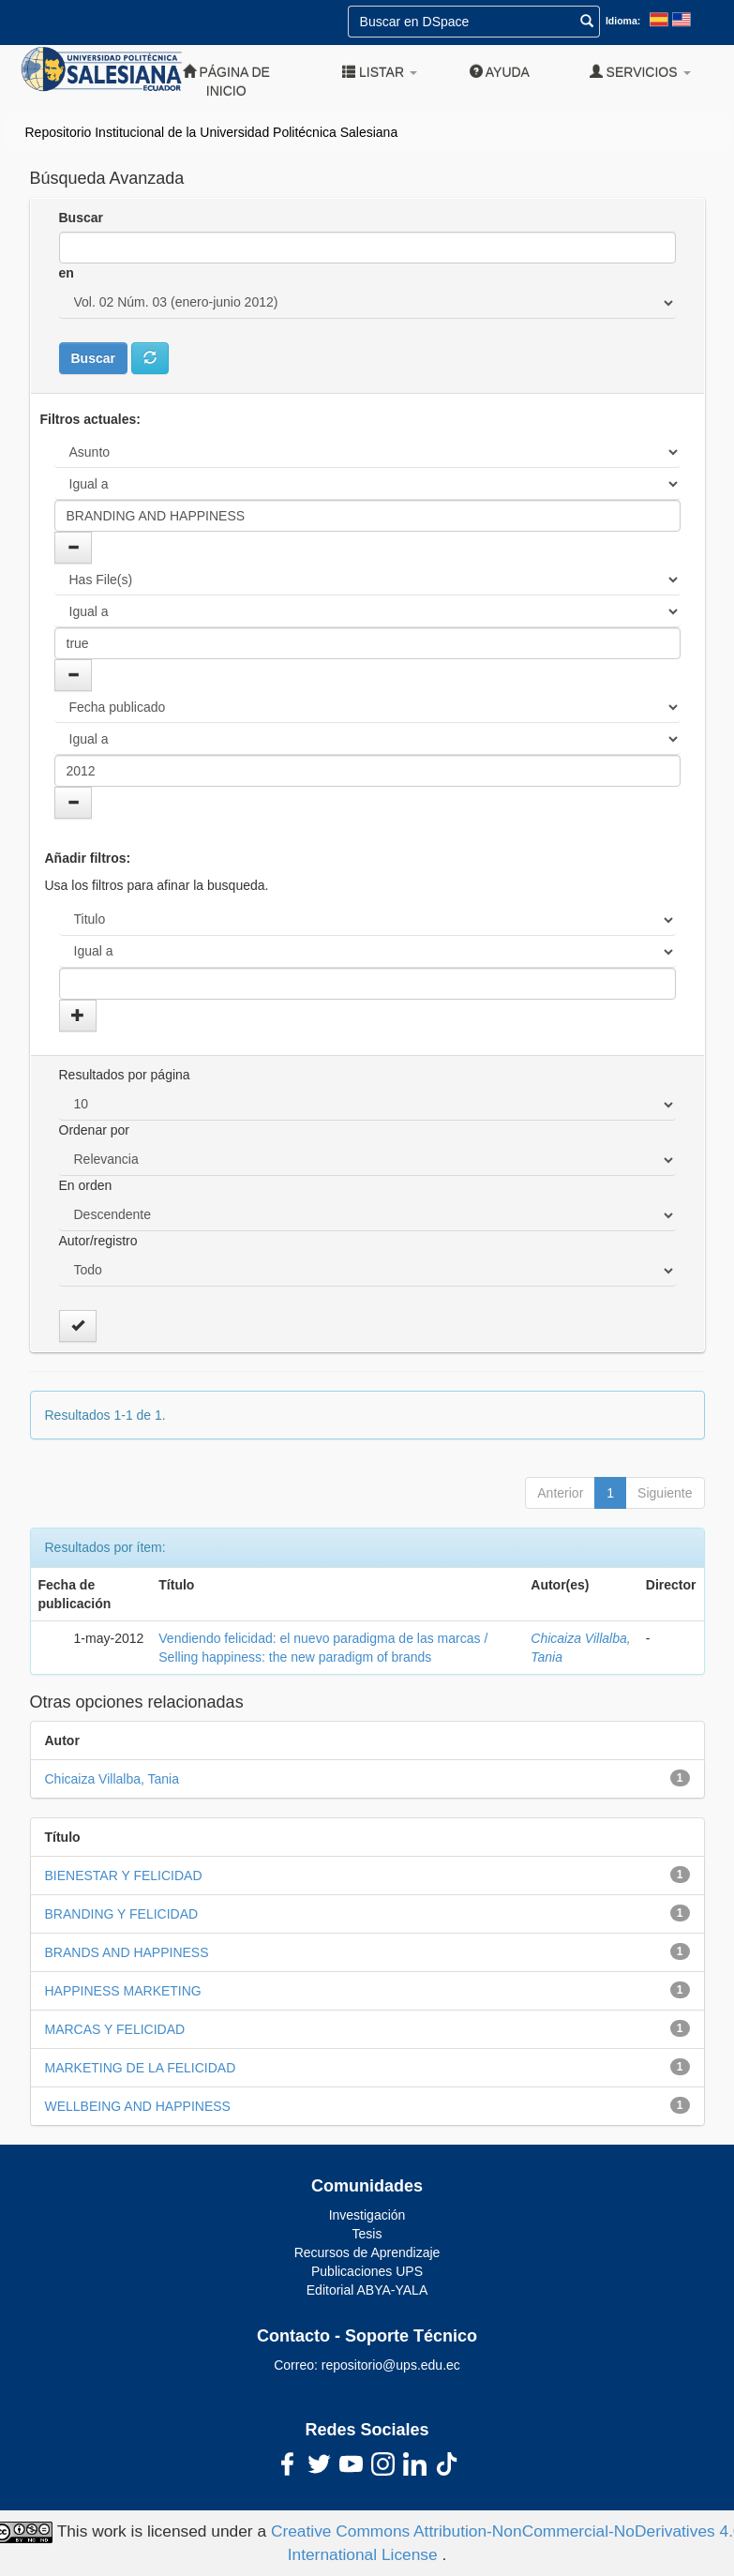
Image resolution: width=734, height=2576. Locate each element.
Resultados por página (124, 1074)
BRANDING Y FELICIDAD (122, 1913)
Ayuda (500, 72)
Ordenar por (94, 1129)
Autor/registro (98, 1240)
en (66, 272)
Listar (379, 72)
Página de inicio (226, 81)
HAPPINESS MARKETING (123, 1990)
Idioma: (623, 20)
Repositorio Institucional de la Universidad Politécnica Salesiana (211, 132)
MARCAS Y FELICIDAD (115, 2029)
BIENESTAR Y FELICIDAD (123, 1875)
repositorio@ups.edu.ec (391, 2365)
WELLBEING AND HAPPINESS (138, 2106)
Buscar (81, 217)
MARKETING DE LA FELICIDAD (140, 2067)
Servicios (640, 72)
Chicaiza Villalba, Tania (112, 1778)
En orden (85, 1185)
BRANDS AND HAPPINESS (127, 1952)
